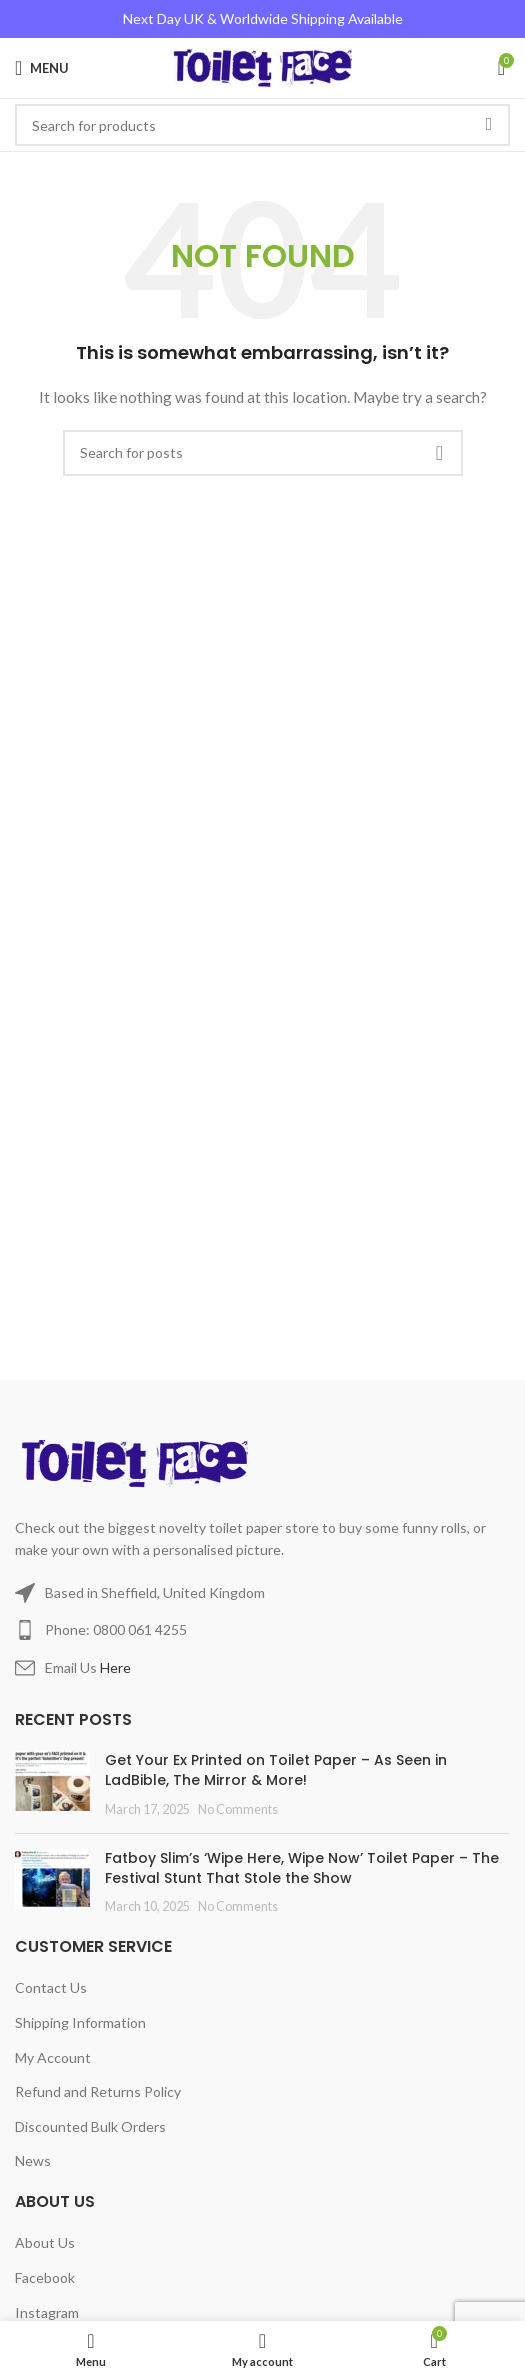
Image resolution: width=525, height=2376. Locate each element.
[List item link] (262, 1630)
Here (115, 1667)
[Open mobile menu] (42, 68)
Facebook (45, 2277)
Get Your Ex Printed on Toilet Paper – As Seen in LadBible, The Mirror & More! (276, 1770)
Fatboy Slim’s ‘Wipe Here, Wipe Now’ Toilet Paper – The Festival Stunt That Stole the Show (302, 1868)
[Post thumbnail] (52, 1784)
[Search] (263, 453)
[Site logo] (262, 66)
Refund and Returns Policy (98, 2091)
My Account (53, 2057)
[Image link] (138, 1461)
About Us (45, 2242)
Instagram (47, 2312)
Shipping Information (80, 2022)
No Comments (238, 1809)
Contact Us (51, 1987)
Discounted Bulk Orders (90, 2126)
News (33, 2160)
